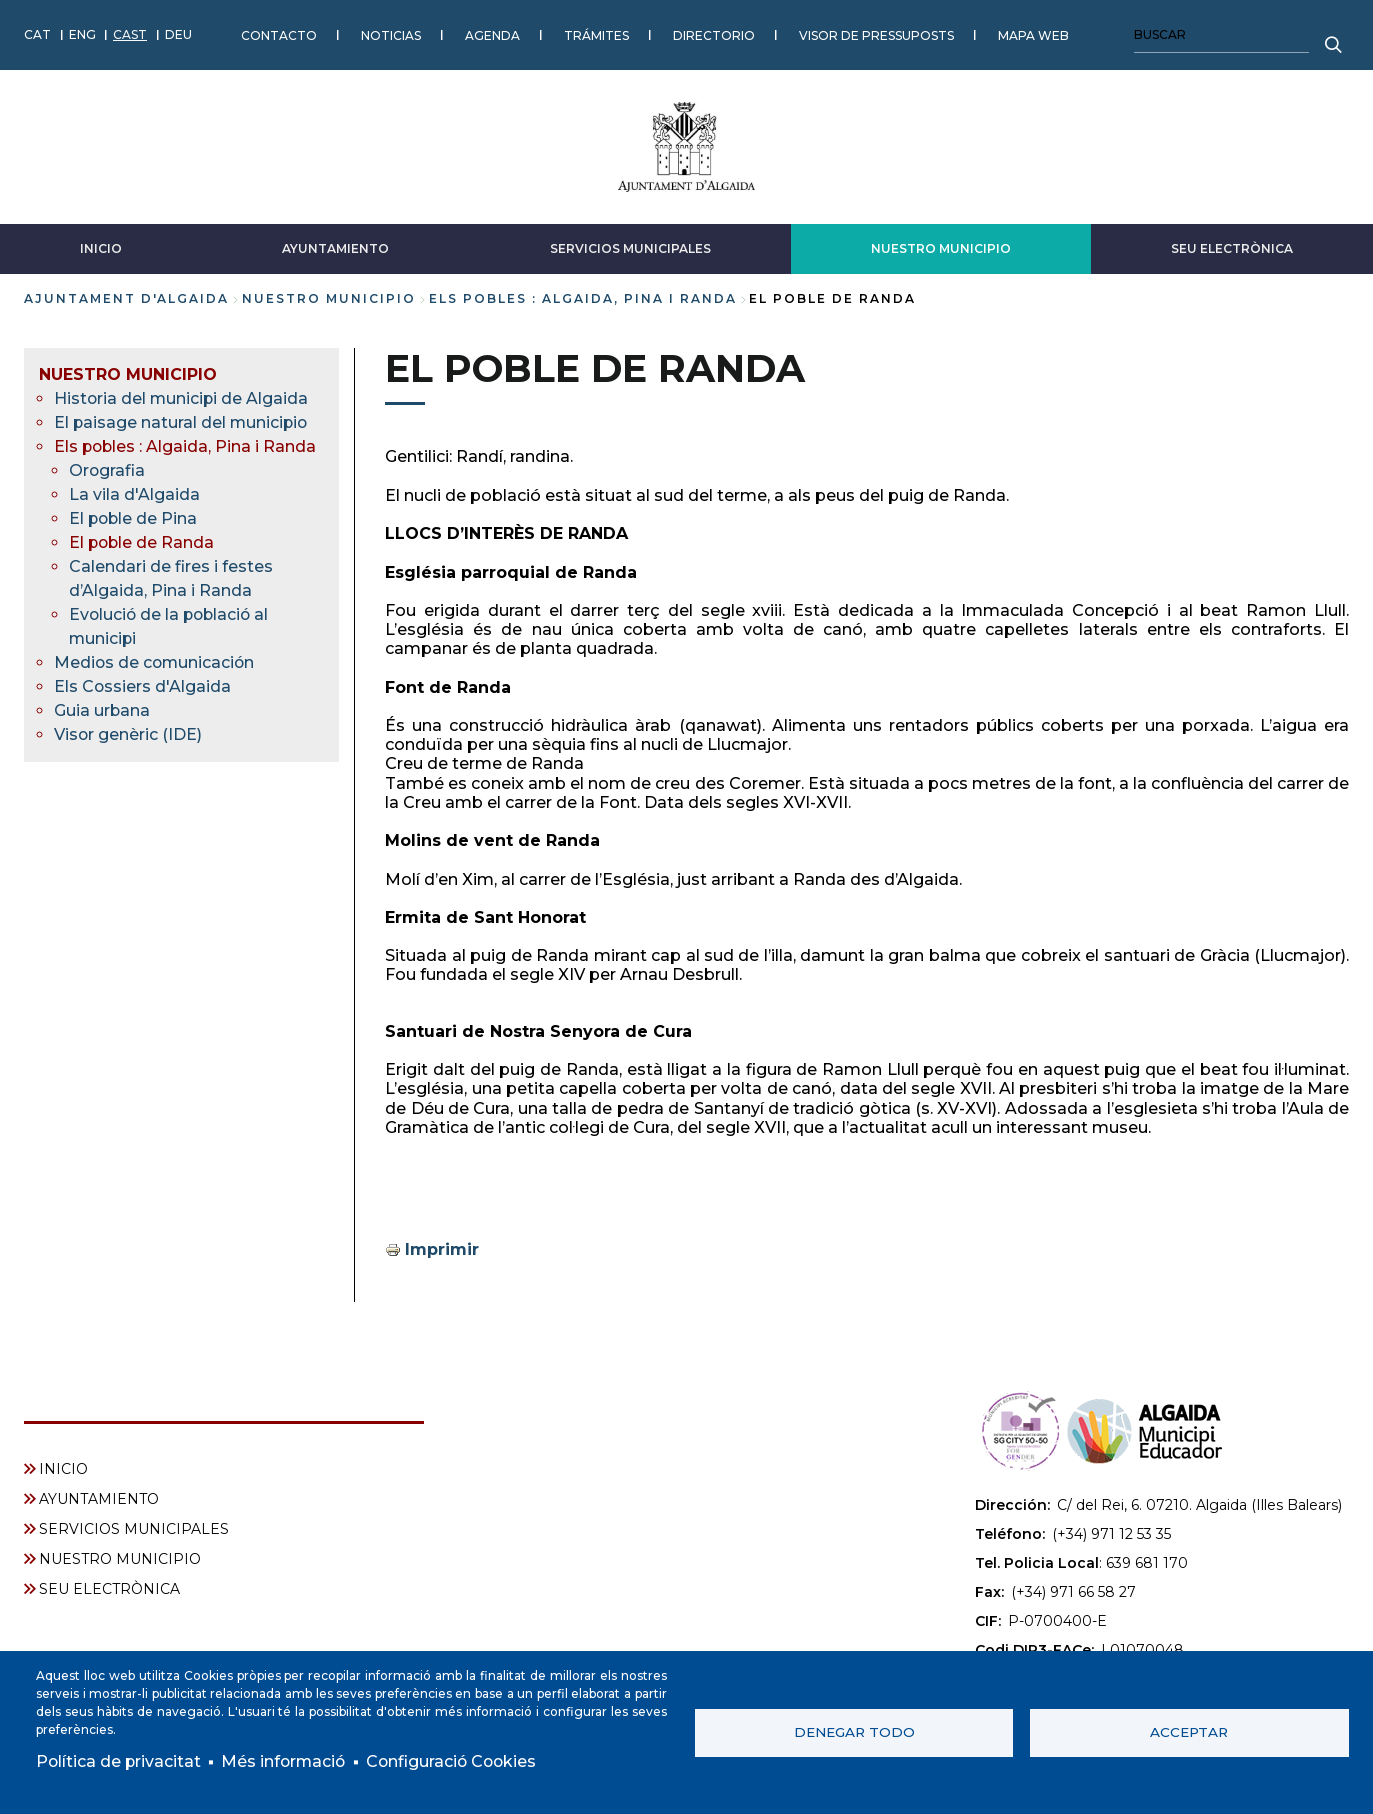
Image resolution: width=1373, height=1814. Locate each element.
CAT (37, 34)
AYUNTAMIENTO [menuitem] (99, 1498)
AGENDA (492, 34)
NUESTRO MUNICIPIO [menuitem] (128, 373)
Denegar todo (854, 1732)
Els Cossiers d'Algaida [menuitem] (143, 685)
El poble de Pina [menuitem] (134, 517)
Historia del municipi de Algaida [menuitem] (182, 397)
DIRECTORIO (714, 34)
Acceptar (1189, 1732)
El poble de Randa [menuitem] (143, 541)
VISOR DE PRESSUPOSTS (876, 34)
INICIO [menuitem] (63, 1468)
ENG (82, 34)
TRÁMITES (596, 34)
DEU (178, 34)
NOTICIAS (391, 34)
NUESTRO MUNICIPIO (941, 247)
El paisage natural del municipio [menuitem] (182, 421)
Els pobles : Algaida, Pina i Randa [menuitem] (186, 445)
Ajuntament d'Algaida (126, 297)
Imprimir (442, 1248)
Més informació (286, 1761)
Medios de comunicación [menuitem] (156, 661)
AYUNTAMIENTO (335, 247)
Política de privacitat (119, 1761)
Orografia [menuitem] (107, 469)
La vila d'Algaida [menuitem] (134, 493)
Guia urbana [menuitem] (102, 709)
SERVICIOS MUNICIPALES (630, 247)
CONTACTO (279, 34)
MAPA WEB (1033, 34)
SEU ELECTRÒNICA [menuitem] (109, 1588)
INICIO (101, 247)
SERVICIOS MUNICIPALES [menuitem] (134, 1528)
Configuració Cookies (458, 1761)
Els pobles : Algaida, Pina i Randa (583, 297)
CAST (130, 34)
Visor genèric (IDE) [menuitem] (128, 733)
